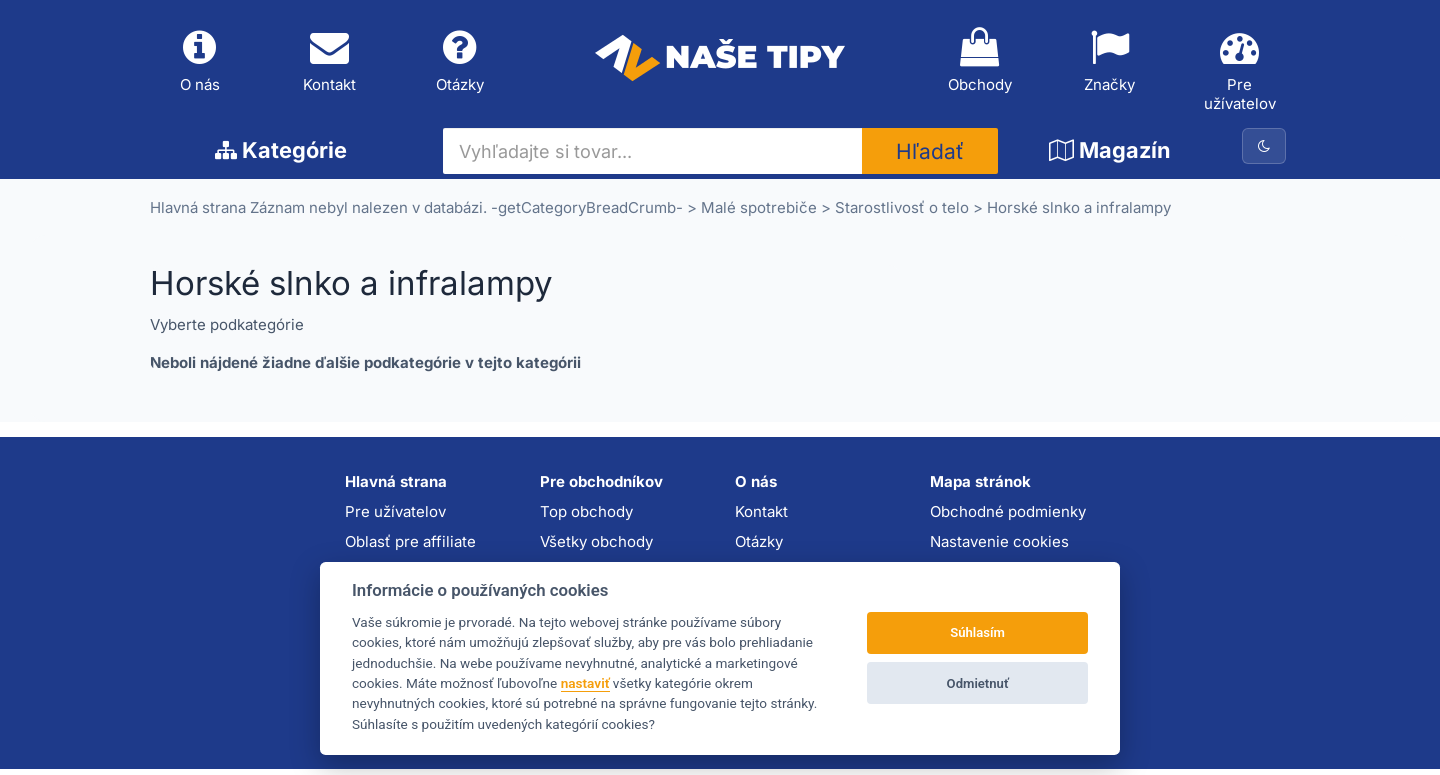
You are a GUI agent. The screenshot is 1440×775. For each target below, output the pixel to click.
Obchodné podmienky (1008, 516)
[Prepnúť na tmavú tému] (1264, 152)
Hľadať (930, 157)
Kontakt (330, 63)
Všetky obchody (596, 546)
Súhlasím (977, 632)
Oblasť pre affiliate (410, 546)
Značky (1110, 63)
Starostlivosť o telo (902, 213)
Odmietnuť (978, 683)
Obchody (980, 63)
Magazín (1110, 156)
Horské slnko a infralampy (1079, 213)
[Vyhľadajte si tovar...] (653, 157)
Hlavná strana (198, 213)
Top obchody (586, 516)
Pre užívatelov (1240, 72)
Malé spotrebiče (759, 213)
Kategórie (281, 156)
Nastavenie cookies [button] (999, 546)
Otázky (460, 63)
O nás (200, 63)
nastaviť (585, 683)
